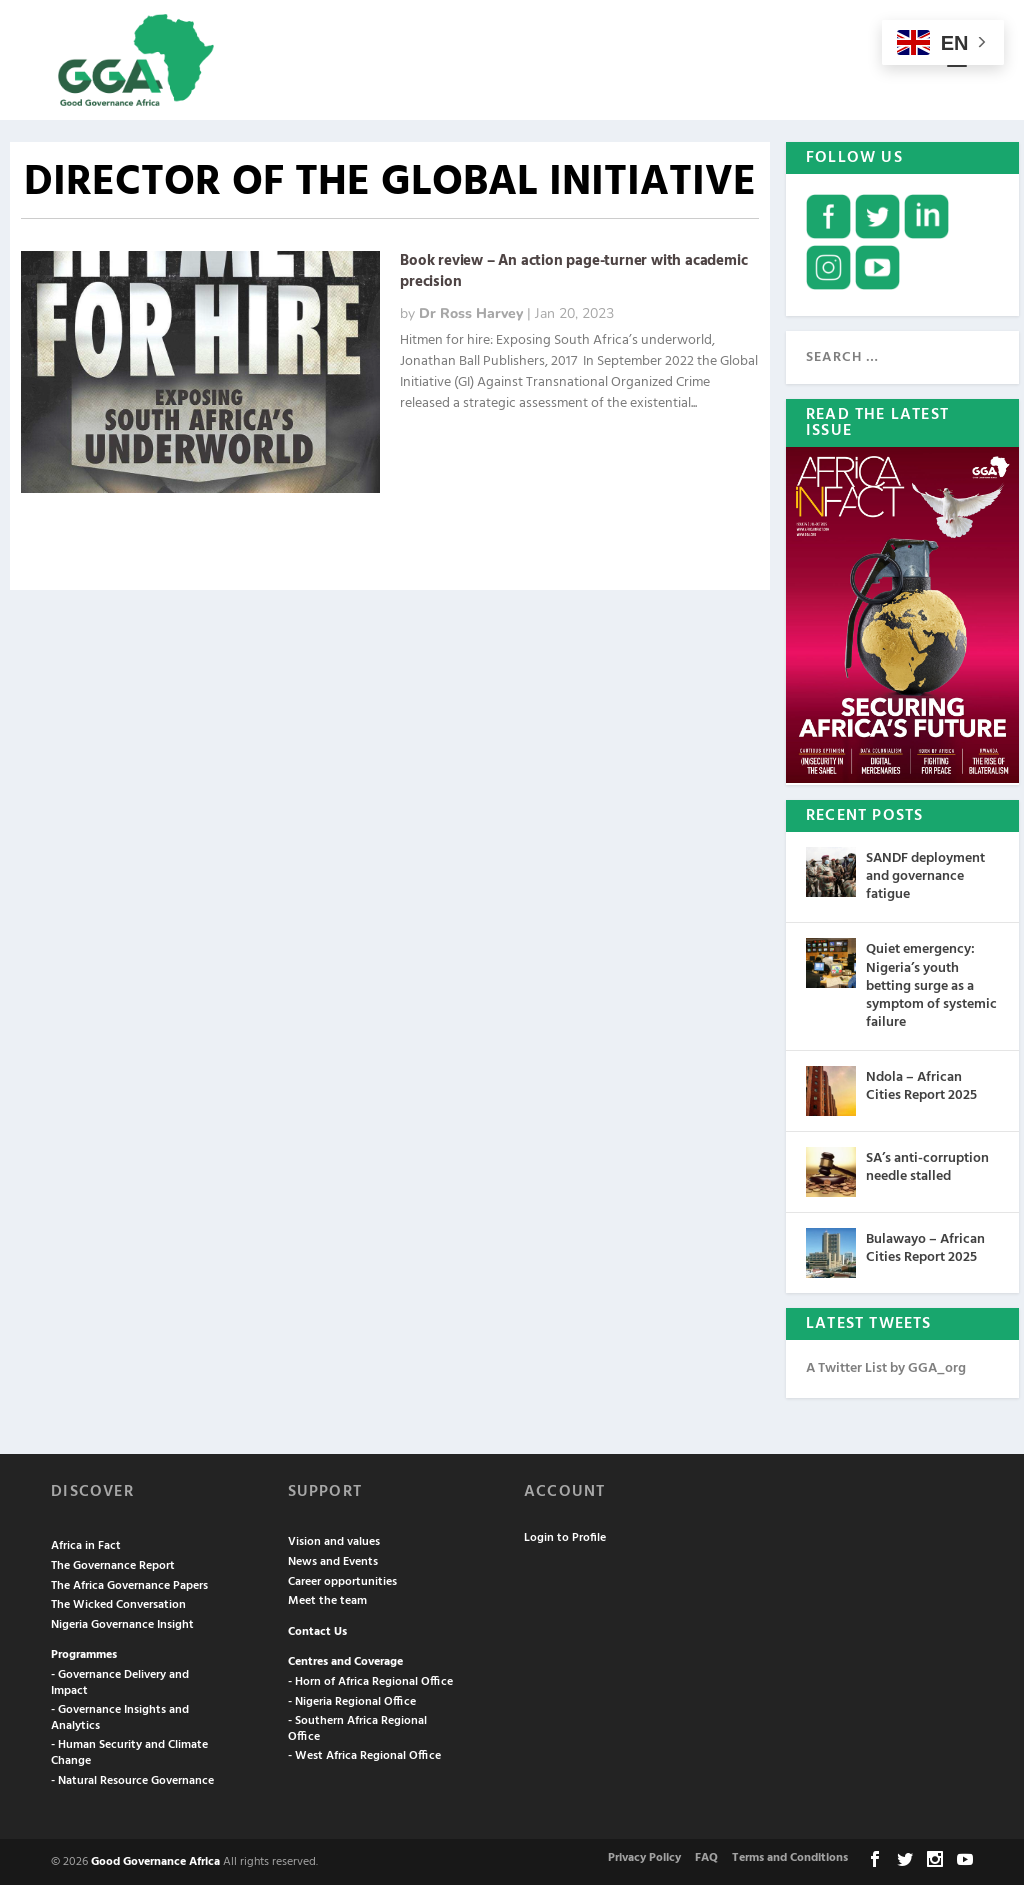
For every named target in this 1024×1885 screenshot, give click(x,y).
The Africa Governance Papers (129, 1584)
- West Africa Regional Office (364, 1754)
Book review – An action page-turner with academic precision (573, 269)
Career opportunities (342, 1580)
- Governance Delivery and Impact (120, 1681)
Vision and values (334, 1540)
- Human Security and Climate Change (129, 1751)
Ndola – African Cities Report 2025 (921, 1084)
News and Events (333, 1560)
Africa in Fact (86, 1544)
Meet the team (327, 1599)
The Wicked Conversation (118, 1603)
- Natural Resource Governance (132, 1779)
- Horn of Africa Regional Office (370, 1680)
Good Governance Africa (155, 1860)
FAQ (706, 1856)
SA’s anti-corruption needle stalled (927, 1165)
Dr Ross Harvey (471, 311)
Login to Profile (565, 1536)
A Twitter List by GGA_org (886, 1366)
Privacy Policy (644, 1856)
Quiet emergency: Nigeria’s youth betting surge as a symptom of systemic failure (931, 984)
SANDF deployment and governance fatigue (925, 874)
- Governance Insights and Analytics (120, 1716)
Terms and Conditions (790, 1856)
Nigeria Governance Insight (122, 1623)
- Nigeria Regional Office (352, 1700)
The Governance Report (113, 1564)
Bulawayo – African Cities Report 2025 (925, 1246)
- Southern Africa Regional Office (357, 1727)
